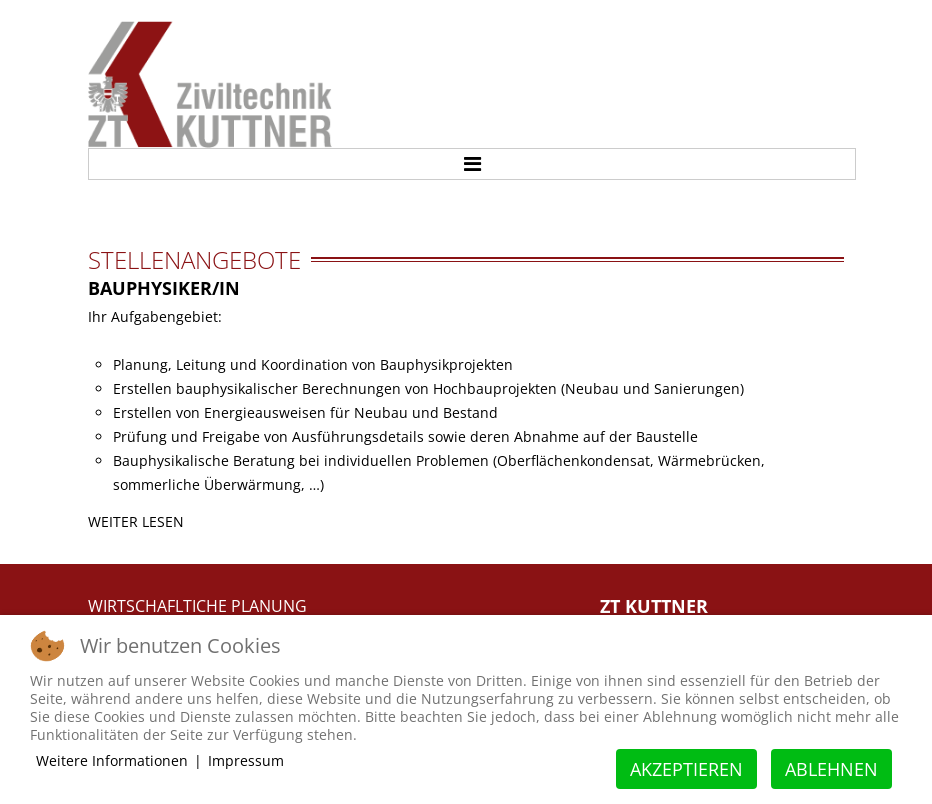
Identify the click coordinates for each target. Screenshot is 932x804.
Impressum (246, 760)
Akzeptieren (686, 769)
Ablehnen (831, 769)
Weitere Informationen (112, 760)
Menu (472, 164)
